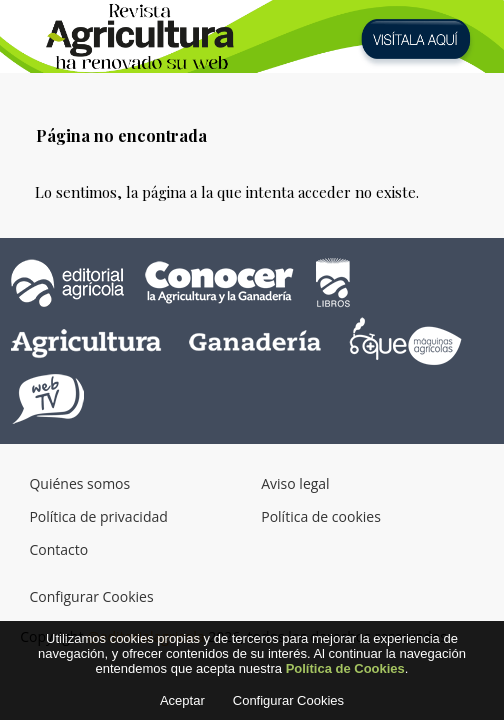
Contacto (58, 549)
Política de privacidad (98, 516)
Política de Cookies (345, 674)
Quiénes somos (79, 483)
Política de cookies (321, 516)
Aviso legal (295, 483)
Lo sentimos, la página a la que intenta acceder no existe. (227, 192)
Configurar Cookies (91, 596)
